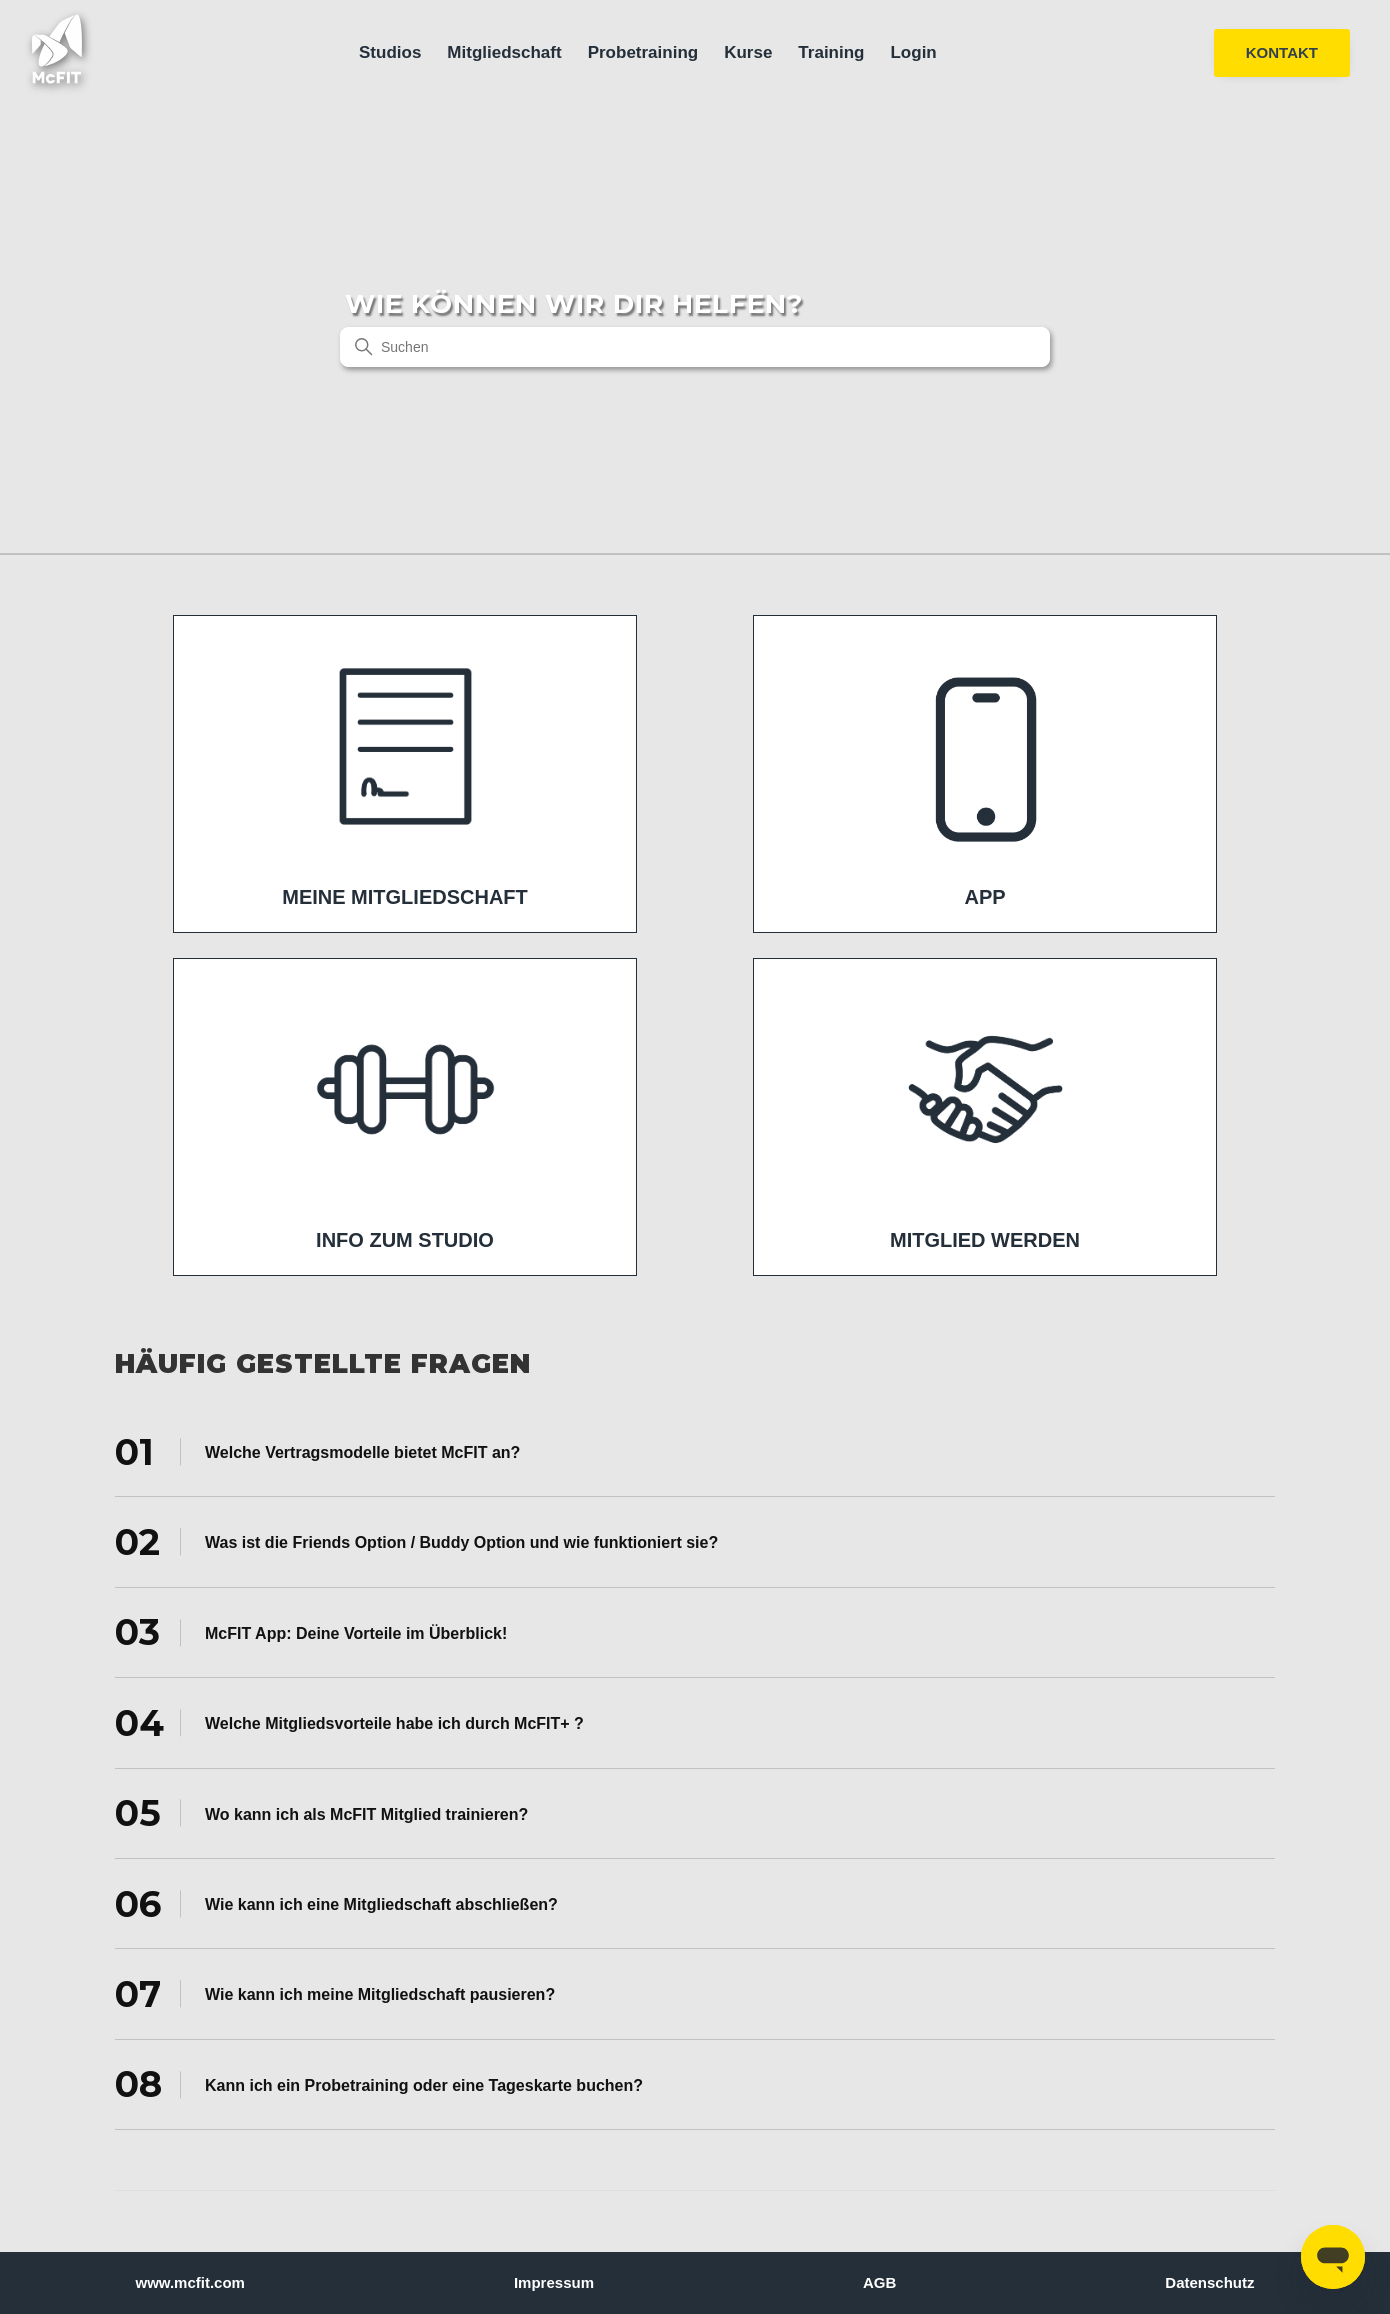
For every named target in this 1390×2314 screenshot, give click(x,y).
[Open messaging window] (1333, 2257)
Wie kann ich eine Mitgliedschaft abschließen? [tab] (336, 1903)
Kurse (748, 52)
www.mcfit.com (190, 2282)
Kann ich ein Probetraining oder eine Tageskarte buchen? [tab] (379, 2084)
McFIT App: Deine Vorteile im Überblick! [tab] (311, 1632)
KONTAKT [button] (1282, 52)
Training (831, 52)
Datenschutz (1209, 2282)
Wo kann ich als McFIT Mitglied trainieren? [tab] (321, 1813)
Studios (390, 52)
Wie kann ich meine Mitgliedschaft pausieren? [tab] (335, 1994)
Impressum (554, 2282)
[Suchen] (695, 347)
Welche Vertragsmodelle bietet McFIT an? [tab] (317, 1451)
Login (913, 52)
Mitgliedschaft (504, 52)
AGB (879, 2282)
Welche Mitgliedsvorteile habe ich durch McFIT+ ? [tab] (349, 1723)
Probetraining (643, 52)
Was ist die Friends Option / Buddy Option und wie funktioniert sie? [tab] (416, 1542)
